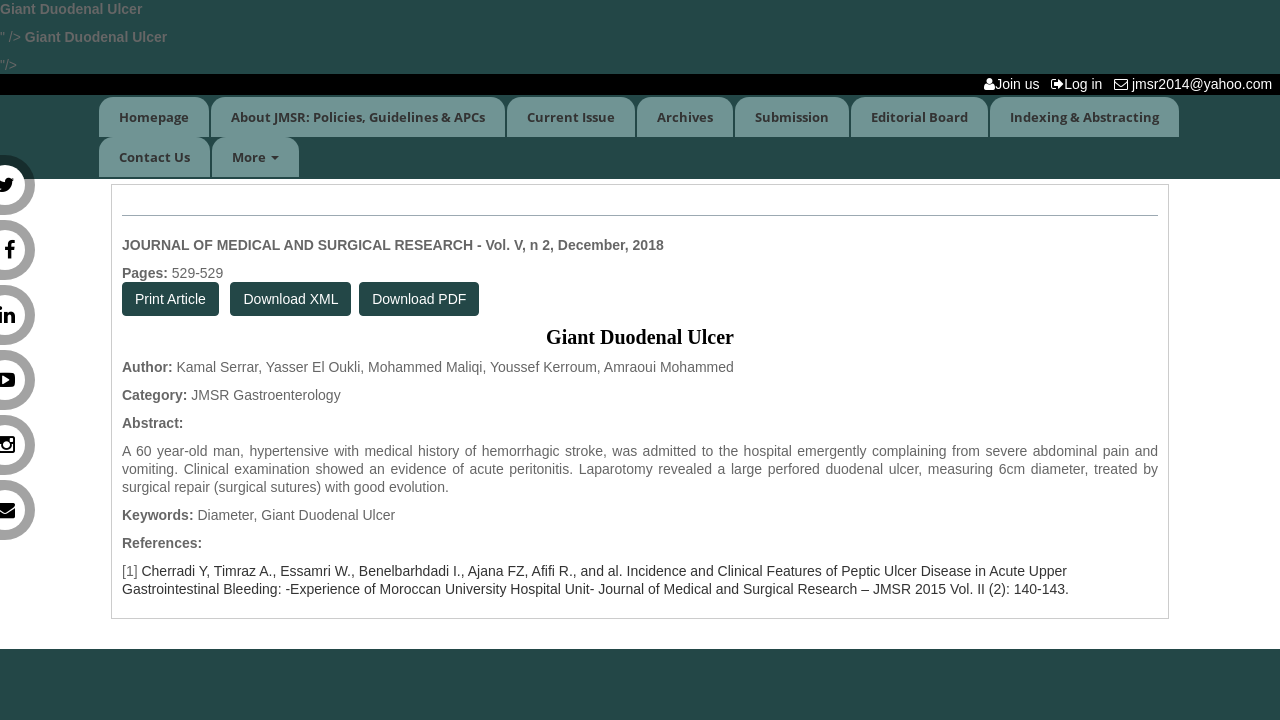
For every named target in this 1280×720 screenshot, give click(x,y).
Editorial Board (919, 117)
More (255, 157)
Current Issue (571, 117)
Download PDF (419, 299)
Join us (1015, 84)
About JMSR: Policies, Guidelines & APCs (358, 117)
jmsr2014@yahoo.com (1197, 84)
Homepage (154, 117)
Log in (1080, 84)
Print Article (170, 299)
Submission (792, 117)
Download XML (290, 299)
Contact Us (154, 157)
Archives (685, 117)
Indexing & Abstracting (1084, 117)
